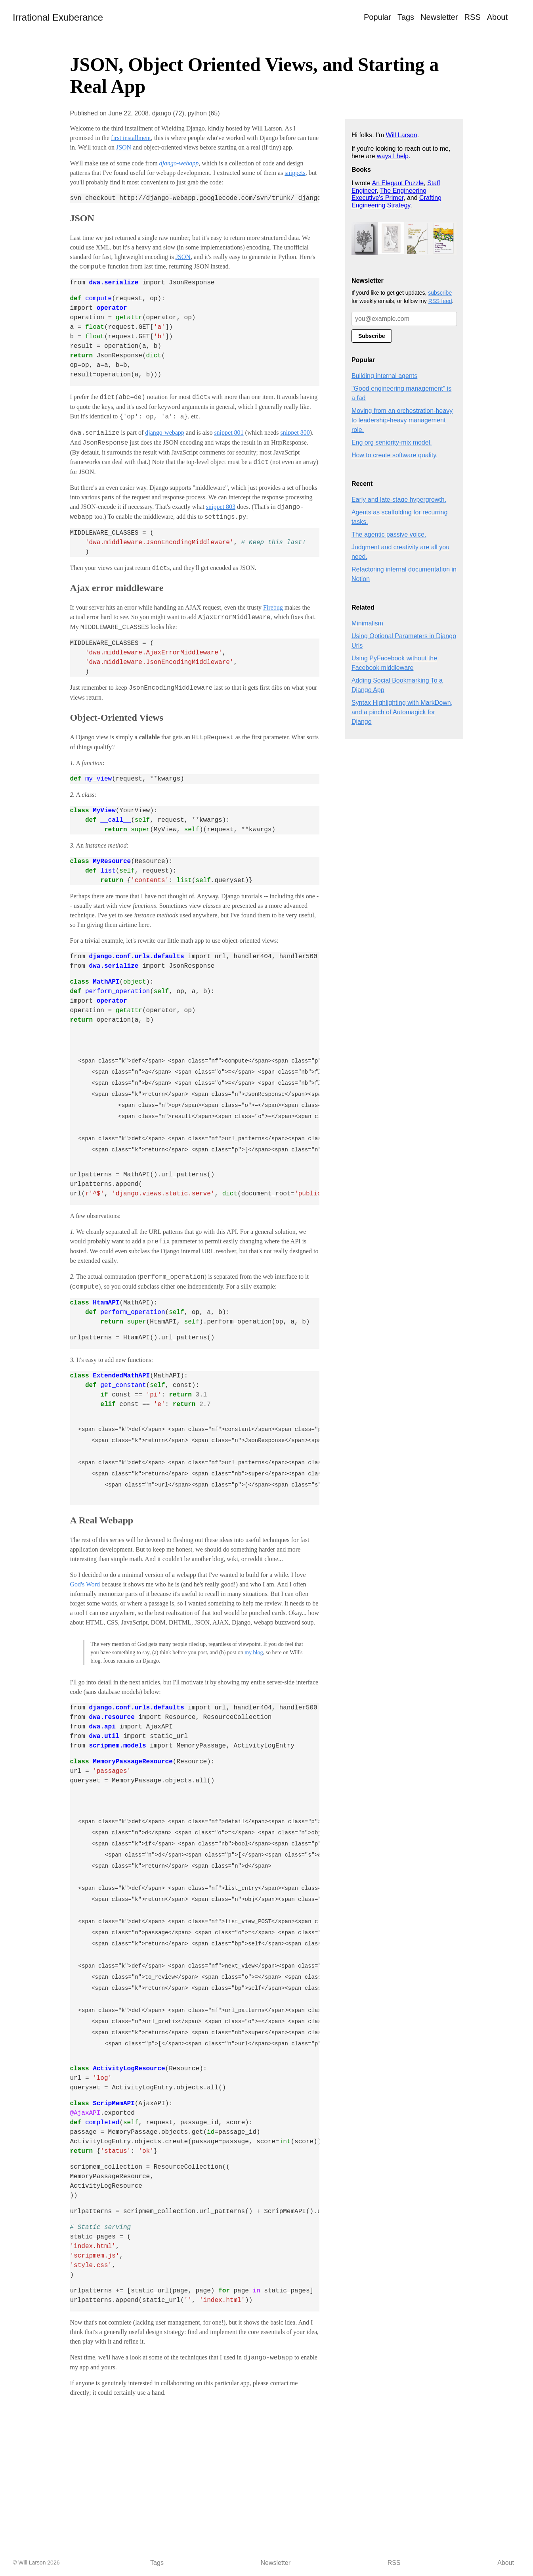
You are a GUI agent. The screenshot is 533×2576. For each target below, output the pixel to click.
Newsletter (439, 17)
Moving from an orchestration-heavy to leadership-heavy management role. (402, 420)
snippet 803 (220, 507)
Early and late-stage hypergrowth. (399, 499)
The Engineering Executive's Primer (389, 194)
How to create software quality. (395, 455)
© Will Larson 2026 (36, 2562)
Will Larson (401, 135)
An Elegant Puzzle (398, 183)
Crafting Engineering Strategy (396, 201)
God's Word (85, 1584)
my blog (254, 1652)
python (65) (204, 113)
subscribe (440, 293)
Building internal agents (384, 375)
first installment (131, 137)
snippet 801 (228, 433)
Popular (377, 17)
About (497, 17)
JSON (123, 147)
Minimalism (367, 623)
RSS (472, 17)
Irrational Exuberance (58, 17)
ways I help (393, 156)
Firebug (273, 607)
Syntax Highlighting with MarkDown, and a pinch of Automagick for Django (402, 712)
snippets (295, 172)
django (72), (170, 113)
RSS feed (440, 301)
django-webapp (164, 433)
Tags (405, 17)
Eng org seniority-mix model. (392, 442)
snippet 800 (294, 433)
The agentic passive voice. (389, 534)
